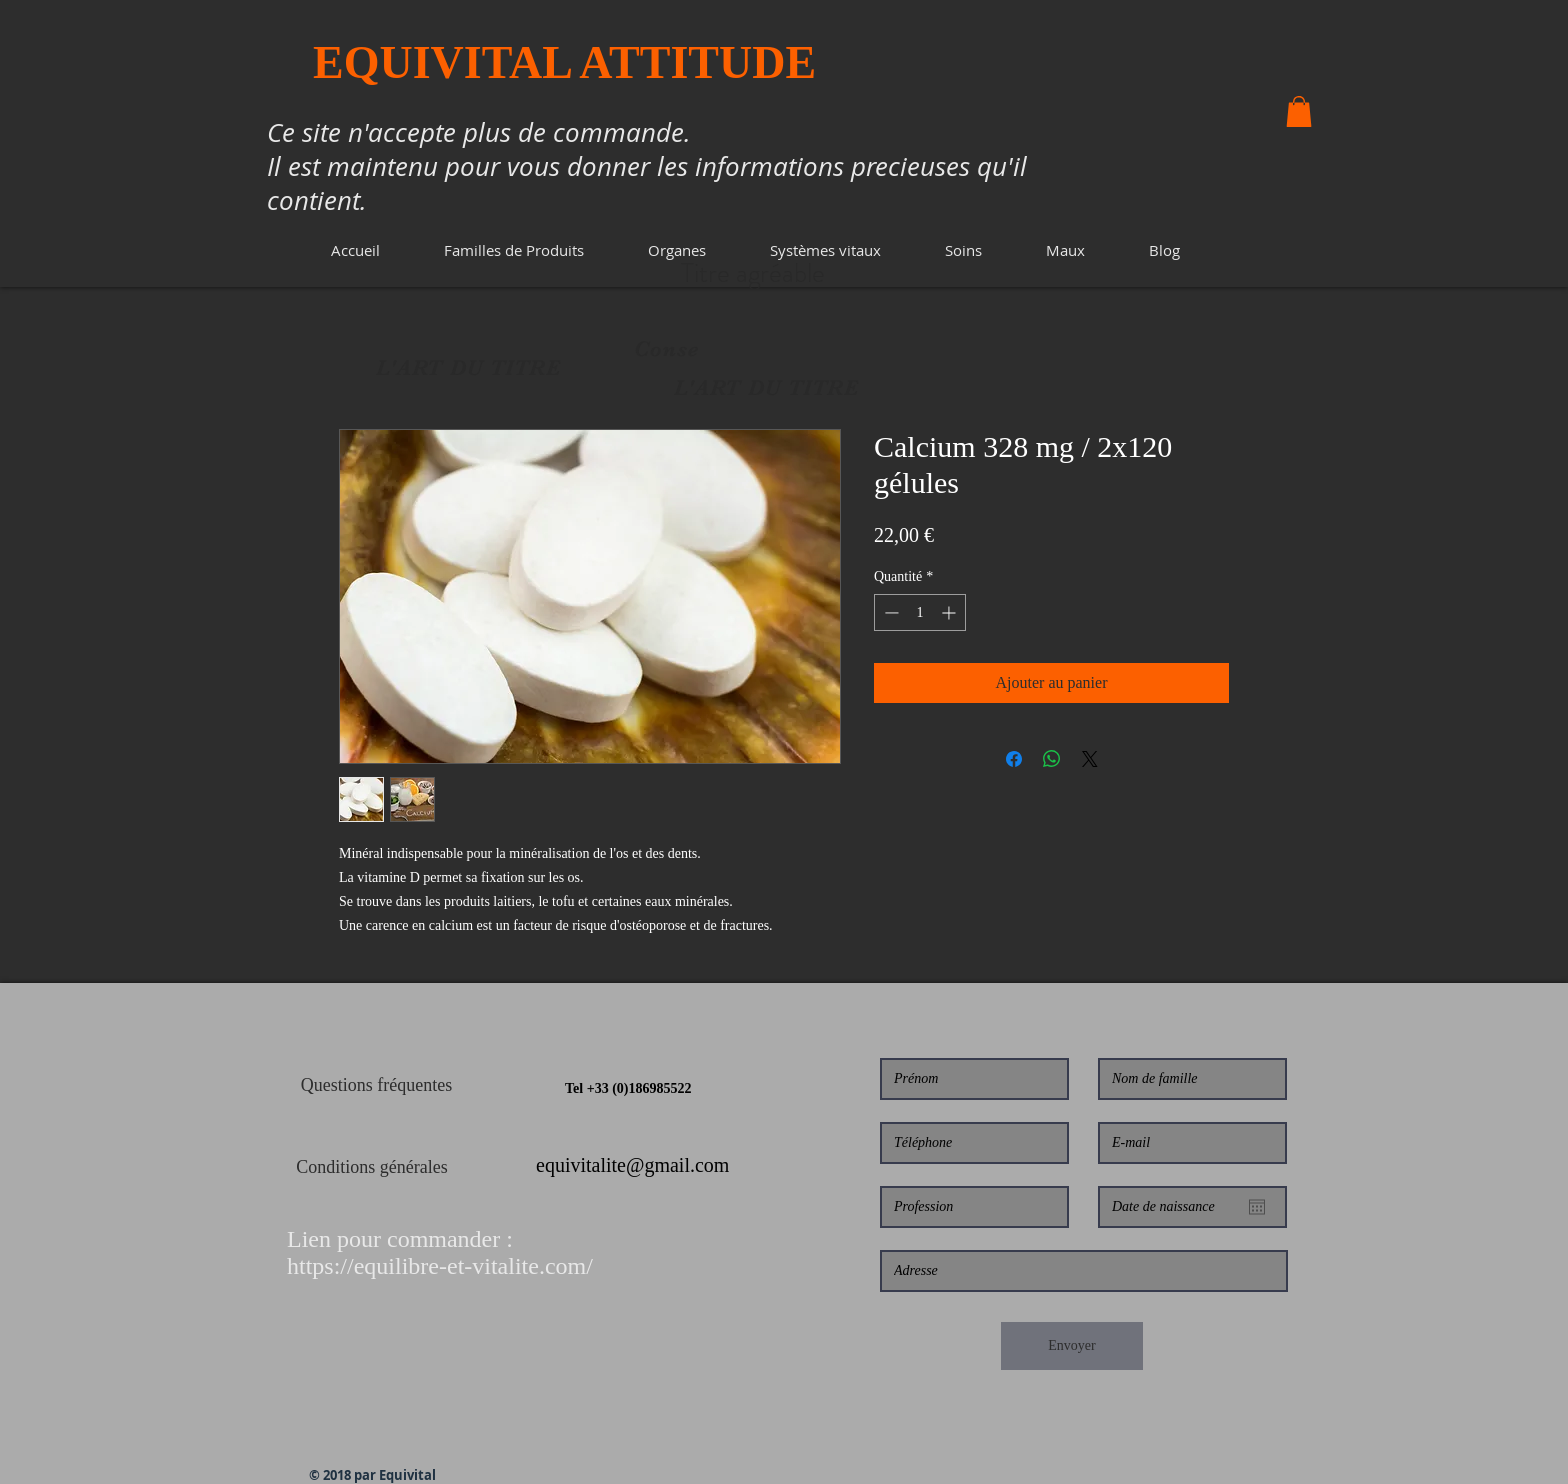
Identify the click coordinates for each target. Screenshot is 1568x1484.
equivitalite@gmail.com (632, 1165)
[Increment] (950, 612)
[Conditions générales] (372, 1168)
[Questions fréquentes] (376, 1085)
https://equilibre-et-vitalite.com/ (440, 1266)
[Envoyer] (1072, 1346)
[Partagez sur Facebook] (1014, 759)
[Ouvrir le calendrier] (1257, 1207)
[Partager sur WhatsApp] (1052, 759)
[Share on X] (1090, 759)
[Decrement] (889, 612)
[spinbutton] (920, 612)
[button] (514, 250)
